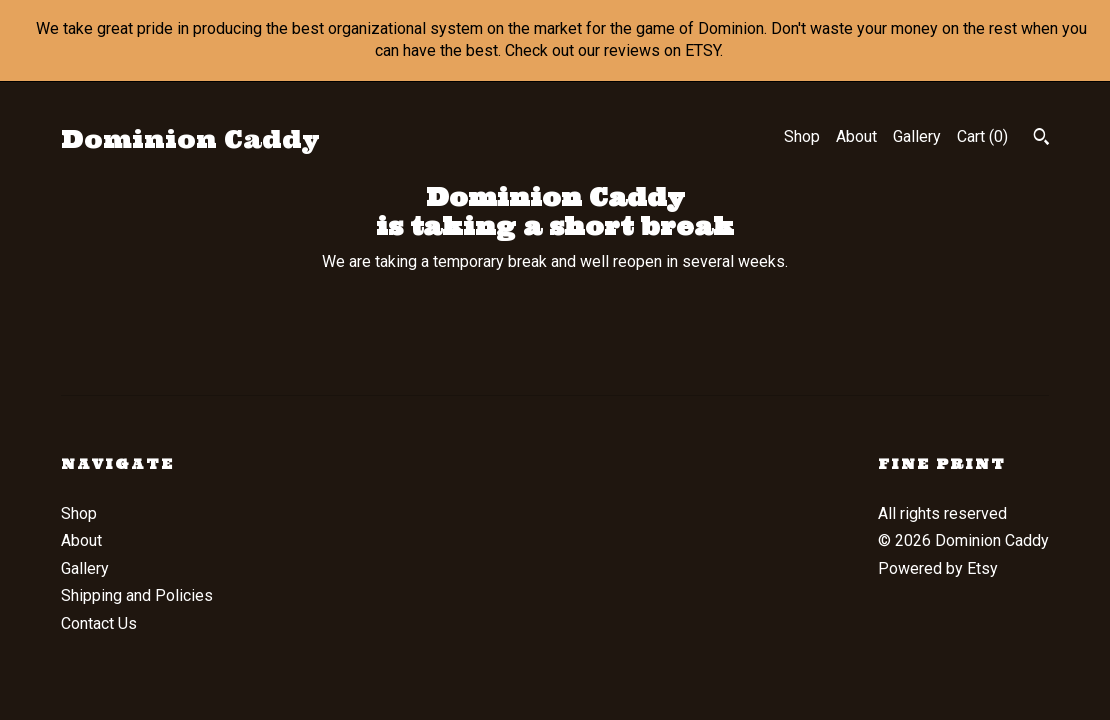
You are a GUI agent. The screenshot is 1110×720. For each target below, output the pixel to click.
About (856, 136)
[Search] (1041, 139)
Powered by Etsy (938, 568)
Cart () (982, 136)
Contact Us (99, 623)
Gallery (917, 136)
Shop (802, 136)
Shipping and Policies (137, 595)
